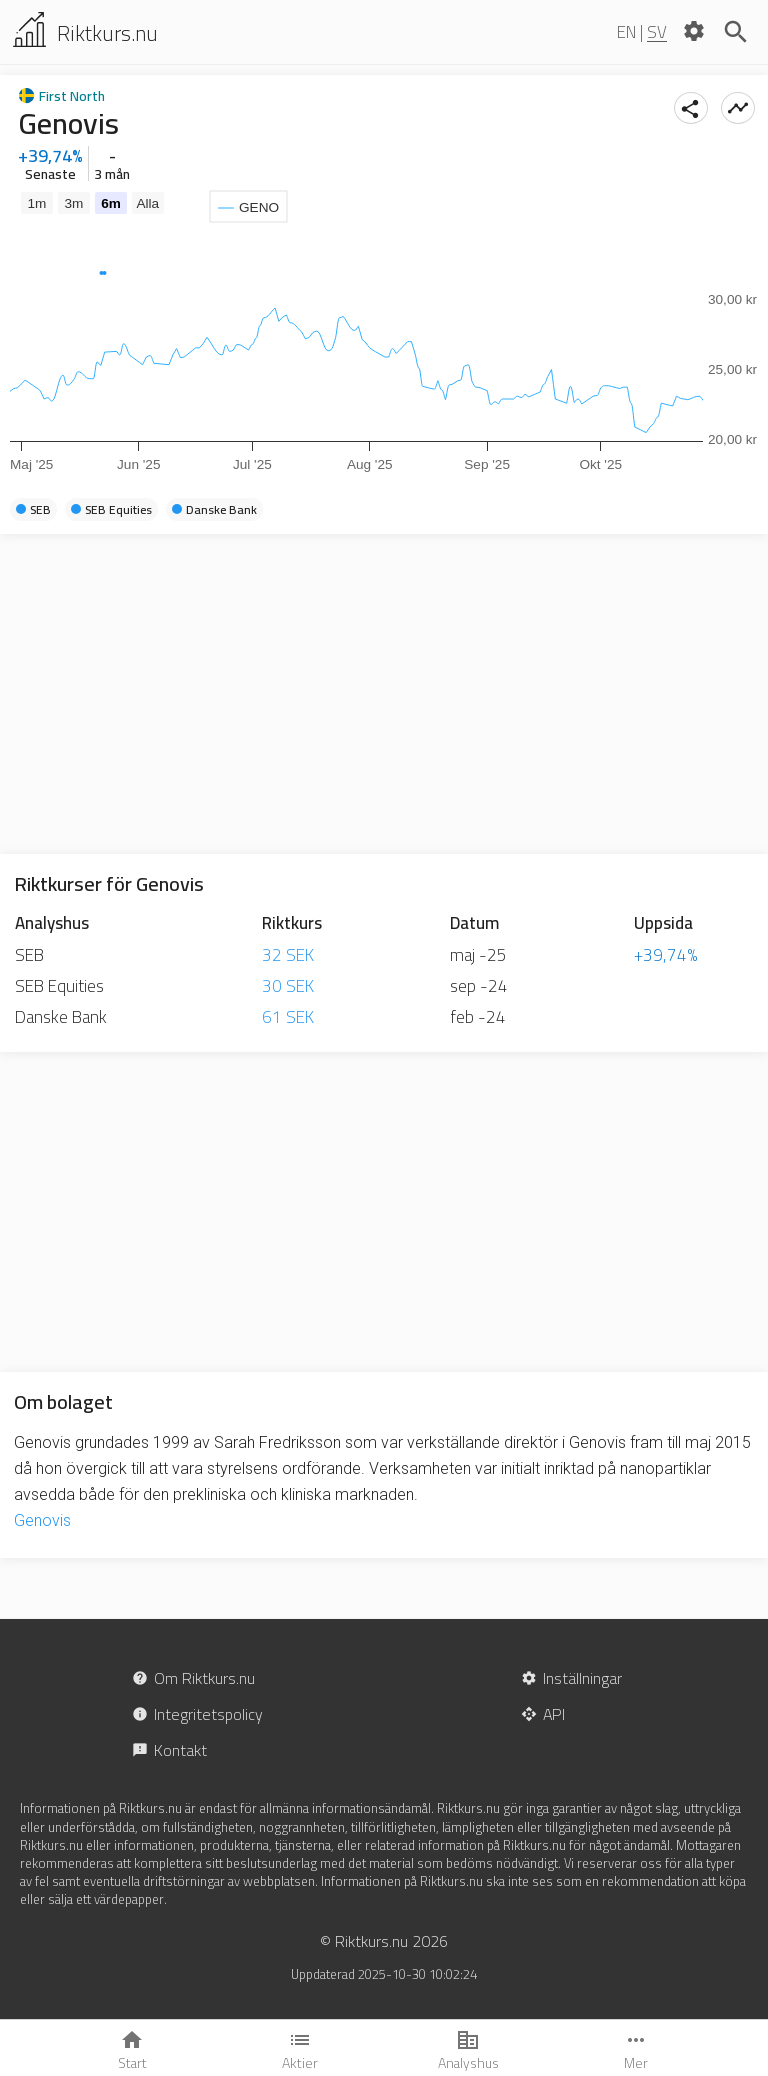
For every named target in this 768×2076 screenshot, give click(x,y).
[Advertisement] (384, 694)
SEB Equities (59, 986)
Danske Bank (61, 1017)
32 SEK (288, 955)
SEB (29, 955)
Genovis (42, 1520)
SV (657, 32)
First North (72, 96)
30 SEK (288, 986)
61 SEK (288, 1017)
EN (626, 32)
